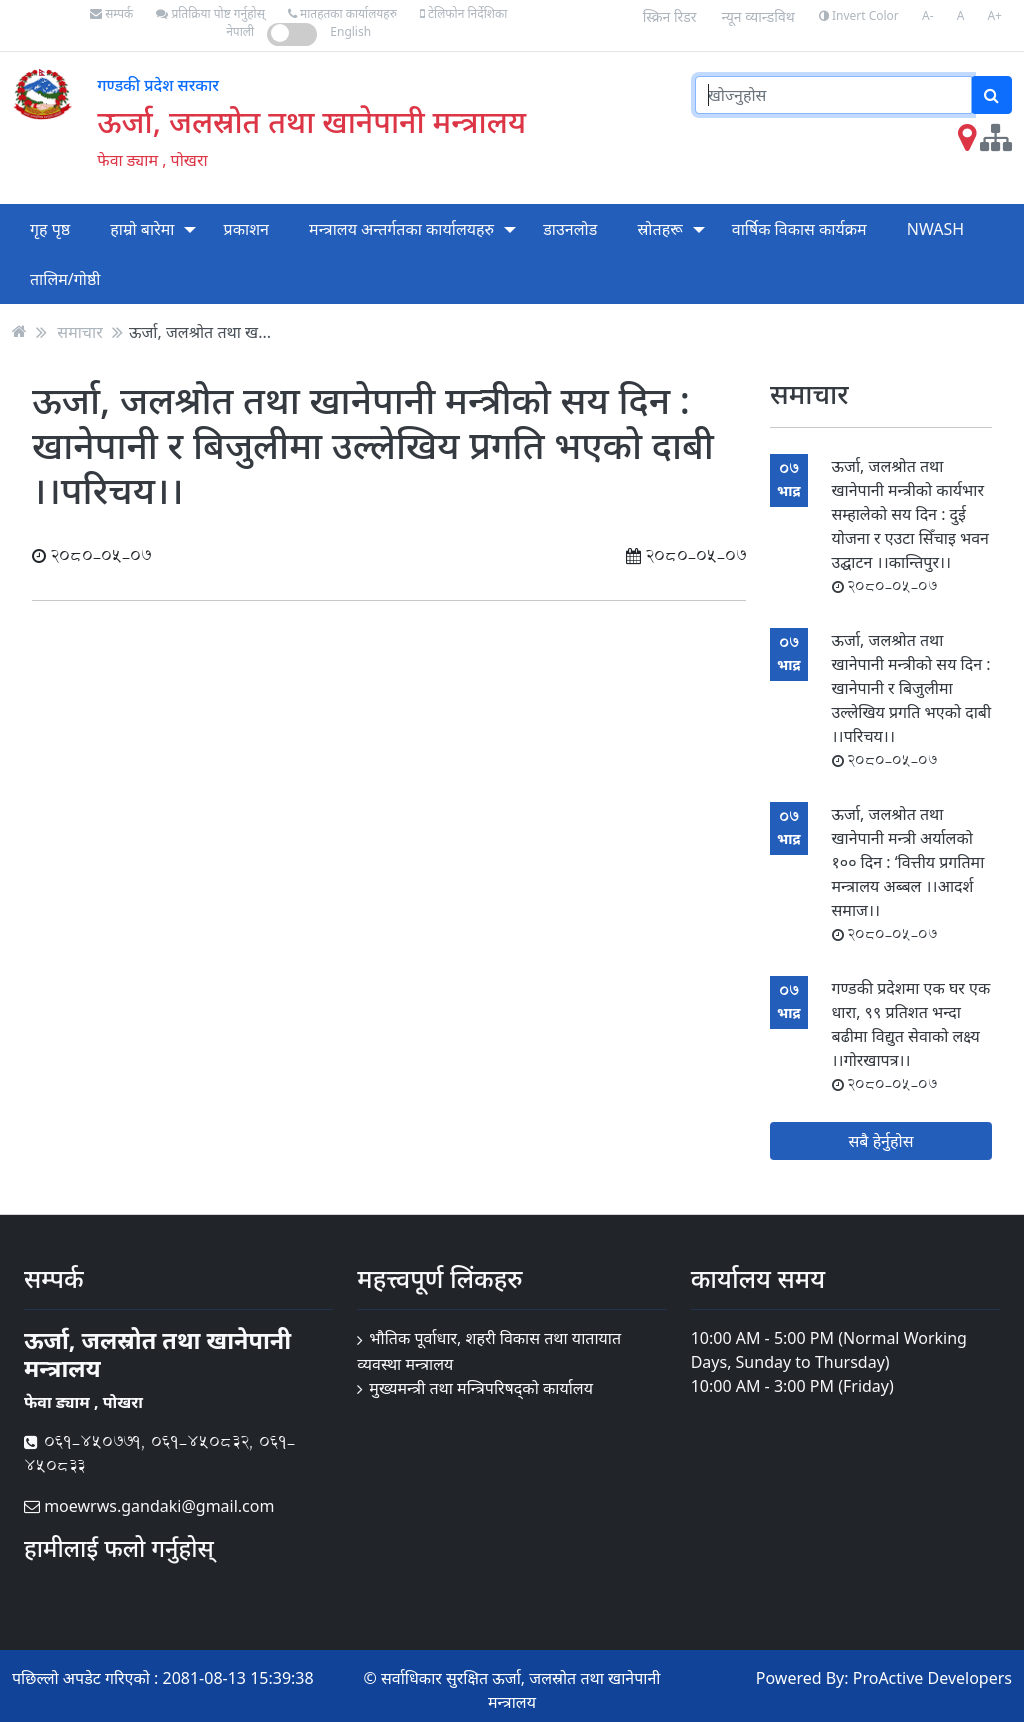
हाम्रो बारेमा (142, 229)
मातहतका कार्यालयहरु (342, 13)
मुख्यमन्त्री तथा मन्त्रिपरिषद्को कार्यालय (481, 1388)
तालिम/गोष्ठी (65, 279)
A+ (994, 15)
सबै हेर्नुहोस (881, 1141)
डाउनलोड (570, 229)
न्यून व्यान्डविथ (758, 16)
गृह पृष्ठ (50, 229)
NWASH (935, 229)
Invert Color (859, 15)
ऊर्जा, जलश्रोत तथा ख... (200, 331)
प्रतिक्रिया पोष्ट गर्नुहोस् (210, 13)
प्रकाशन (246, 229)
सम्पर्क (111, 13)
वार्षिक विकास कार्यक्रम (799, 229)
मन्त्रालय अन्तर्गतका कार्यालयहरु (401, 229)
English (350, 31)
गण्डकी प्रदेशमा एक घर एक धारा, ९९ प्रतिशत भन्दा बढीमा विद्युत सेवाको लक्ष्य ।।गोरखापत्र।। (911, 1035)
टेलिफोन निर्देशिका (463, 13)
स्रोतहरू (659, 229)
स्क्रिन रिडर (670, 16)
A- (928, 15)
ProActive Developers (932, 1678)
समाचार (79, 331)
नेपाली (240, 31)
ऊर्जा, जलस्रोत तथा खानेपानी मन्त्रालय (311, 121)
